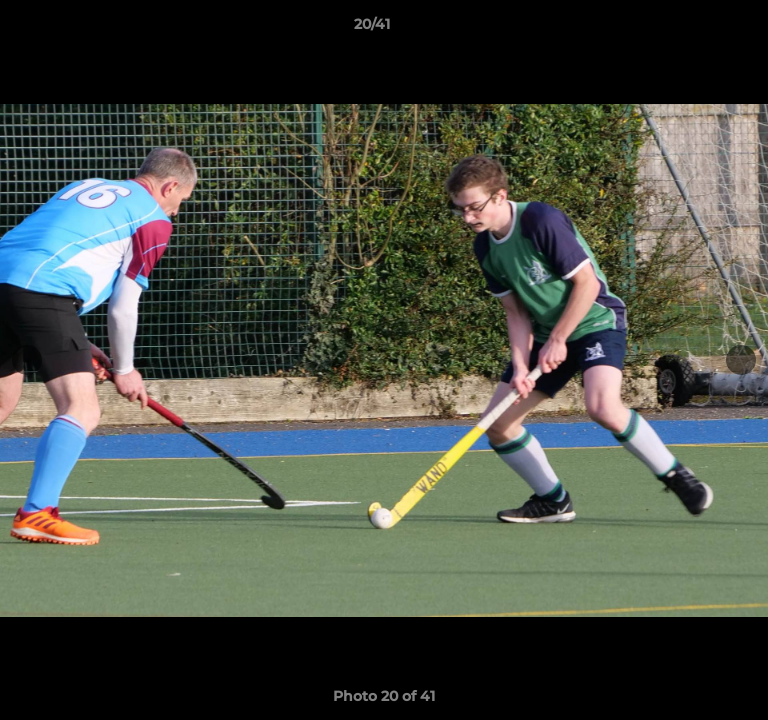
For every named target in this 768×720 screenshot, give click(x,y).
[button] (696, 29)
